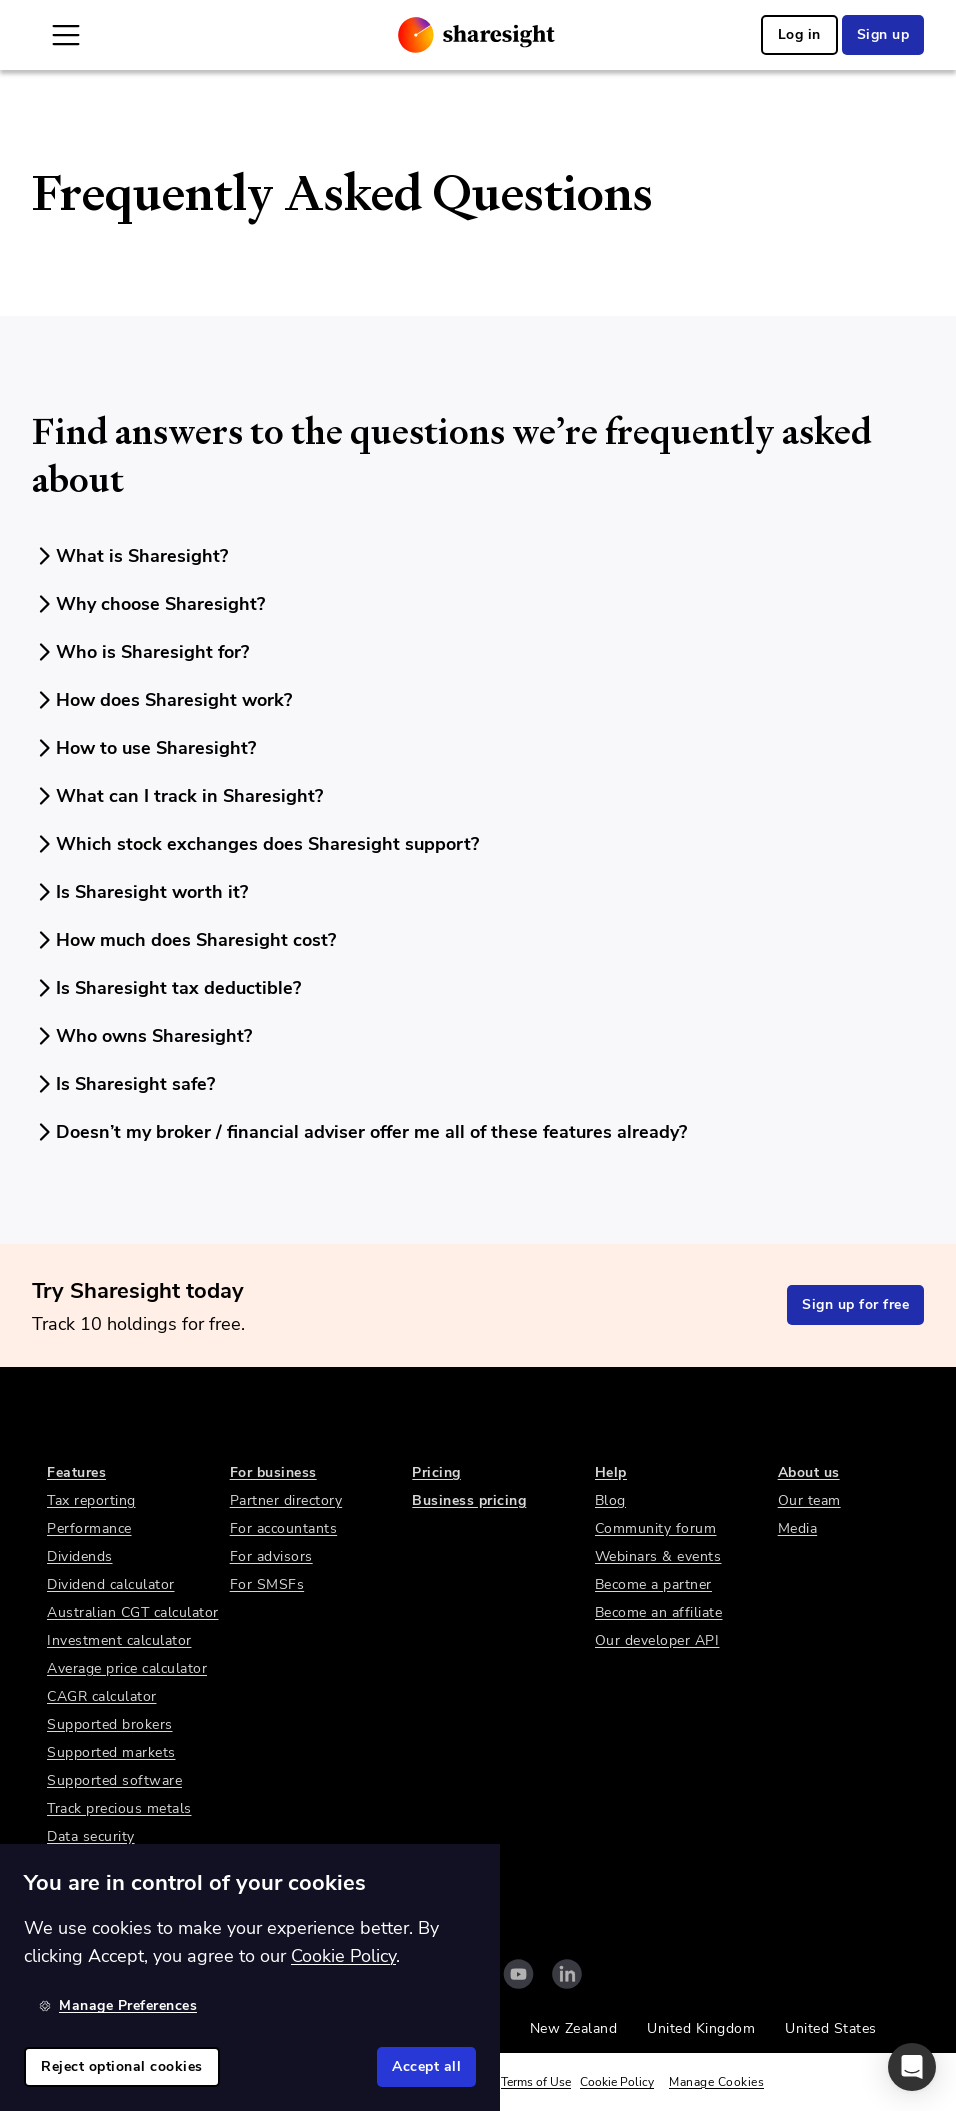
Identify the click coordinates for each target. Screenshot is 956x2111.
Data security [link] (91, 1836)
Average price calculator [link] (127, 1668)
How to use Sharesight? (144, 748)
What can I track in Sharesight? (177, 796)
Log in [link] (799, 34)
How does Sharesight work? (162, 700)
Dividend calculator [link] (111, 1584)
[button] (912, 2067)
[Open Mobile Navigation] (66, 35)
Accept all (426, 2066)
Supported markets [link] (111, 1752)
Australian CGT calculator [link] (133, 1612)
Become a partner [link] (653, 1584)
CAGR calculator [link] (102, 1696)
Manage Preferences (118, 2005)
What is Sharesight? (130, 556)
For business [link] (273, 1472)
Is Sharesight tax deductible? (166, 988)
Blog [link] (610, 1500)
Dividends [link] (80, 1556)
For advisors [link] (271, 1556)
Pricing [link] (436, 1472)
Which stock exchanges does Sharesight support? (255, 844)
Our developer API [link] (657, 1640)
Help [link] (611, 1472)
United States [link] (831, 2028)
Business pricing (469, 1500)
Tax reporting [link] (91, 1500)
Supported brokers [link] (110, 1724)
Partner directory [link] (286, 1500)
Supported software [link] (114, 1780)
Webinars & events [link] (658, 1556)
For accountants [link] (284, 1528)
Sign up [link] (883, 34)
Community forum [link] (656, 1528)
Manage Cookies (716, 2082)
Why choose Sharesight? (148, 604)
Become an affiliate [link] (659, 1612)
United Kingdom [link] (701, 2028)
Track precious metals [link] (119, 1808)
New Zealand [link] (574, 2028)
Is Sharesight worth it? (140, 892)
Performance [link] (89, 1528)
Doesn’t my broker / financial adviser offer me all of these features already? (359, 1132)
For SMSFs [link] (267, 1584)
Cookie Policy (617, 2082)
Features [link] (76, 1472)
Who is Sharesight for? (140, 652)
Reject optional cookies (122, 2066)
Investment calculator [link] (119, 1640)
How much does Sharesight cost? (184, 940)
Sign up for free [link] (855, 1304)
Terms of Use (536, 2082)
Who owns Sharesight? (142, 1036)
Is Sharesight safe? (123, 1084)
